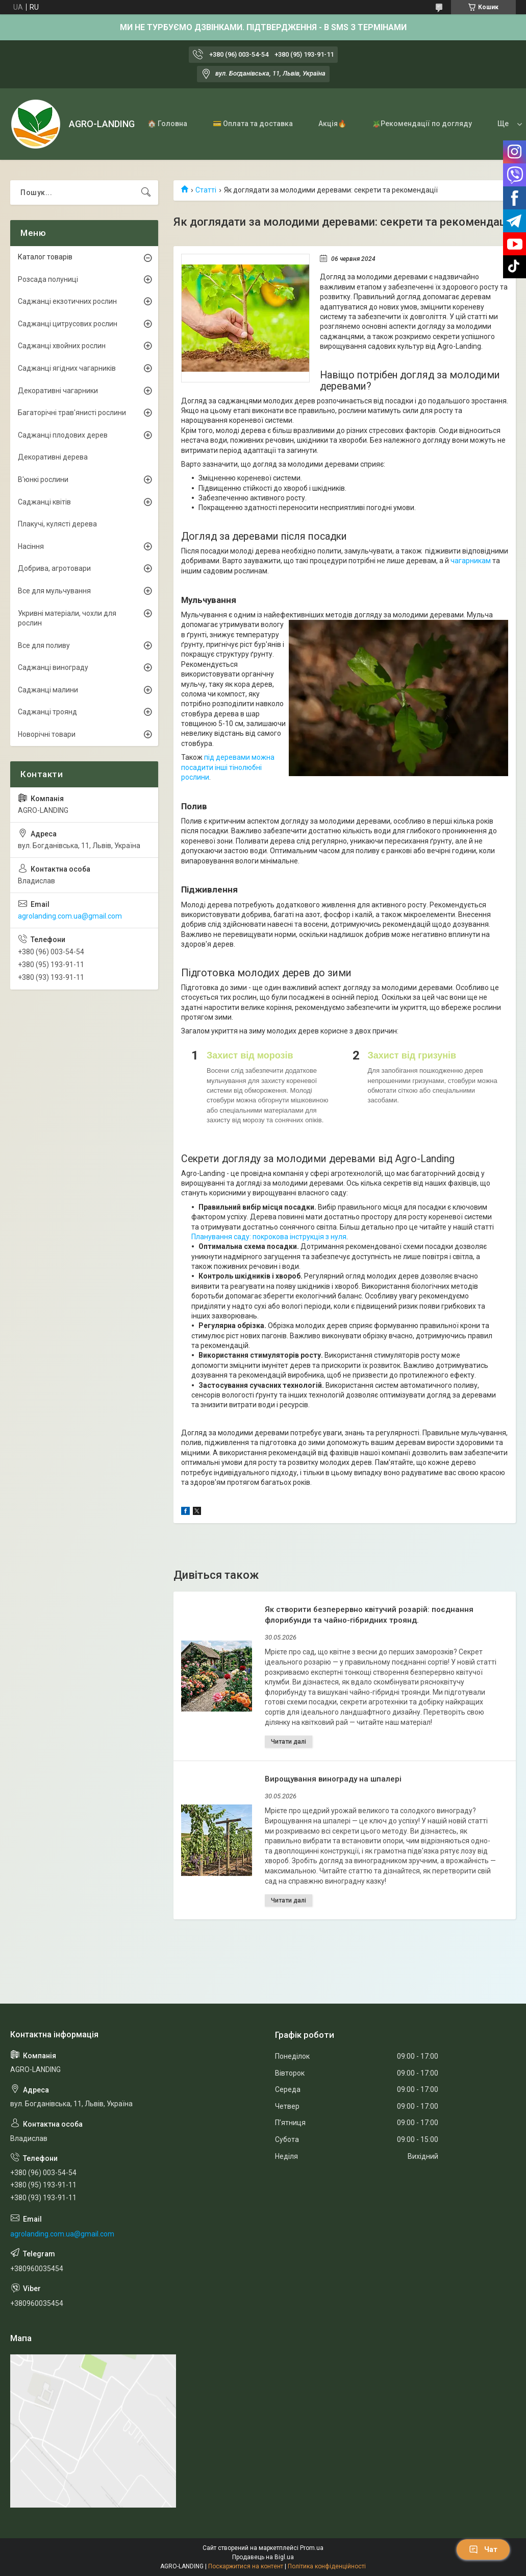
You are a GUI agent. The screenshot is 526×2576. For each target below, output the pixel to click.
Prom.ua (311, 2547)
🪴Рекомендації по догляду (422, 123)
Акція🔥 (332, 123)
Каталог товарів (45, 257)
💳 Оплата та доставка (253, 123)
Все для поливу (44, 645)
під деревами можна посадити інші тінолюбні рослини (227, 767)
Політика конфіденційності (327, 2566)
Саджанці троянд (47, 712)
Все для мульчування (54, 591)
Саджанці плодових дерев (63, 435)
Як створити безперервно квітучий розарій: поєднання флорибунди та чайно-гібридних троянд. (369, 1615)
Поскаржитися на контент (245, 2566)
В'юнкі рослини (43, 479)
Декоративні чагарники (58, 391)
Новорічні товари (47, 734)
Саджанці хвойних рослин (62, 346)
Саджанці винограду (53, 667)
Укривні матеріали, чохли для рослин (67, 618)
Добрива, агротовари (54, 568)
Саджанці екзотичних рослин (67, 301)
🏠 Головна (167, 123)
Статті (205, 190)
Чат (483, 2549)
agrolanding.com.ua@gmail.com (70, 916)
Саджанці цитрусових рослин (67, 324)
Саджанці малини (48, 690)
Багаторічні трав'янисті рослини (72, 412)
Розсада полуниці (48, 279)
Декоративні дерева (53, 457)
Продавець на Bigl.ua (263, 2557)
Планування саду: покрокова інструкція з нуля (268, 1237)
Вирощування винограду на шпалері (333, 1779)
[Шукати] (146, 192)
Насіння (31, 546)
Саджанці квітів (44, 502)
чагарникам (470, 561)
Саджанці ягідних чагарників (67, 368)
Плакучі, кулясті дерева (57, 524)
